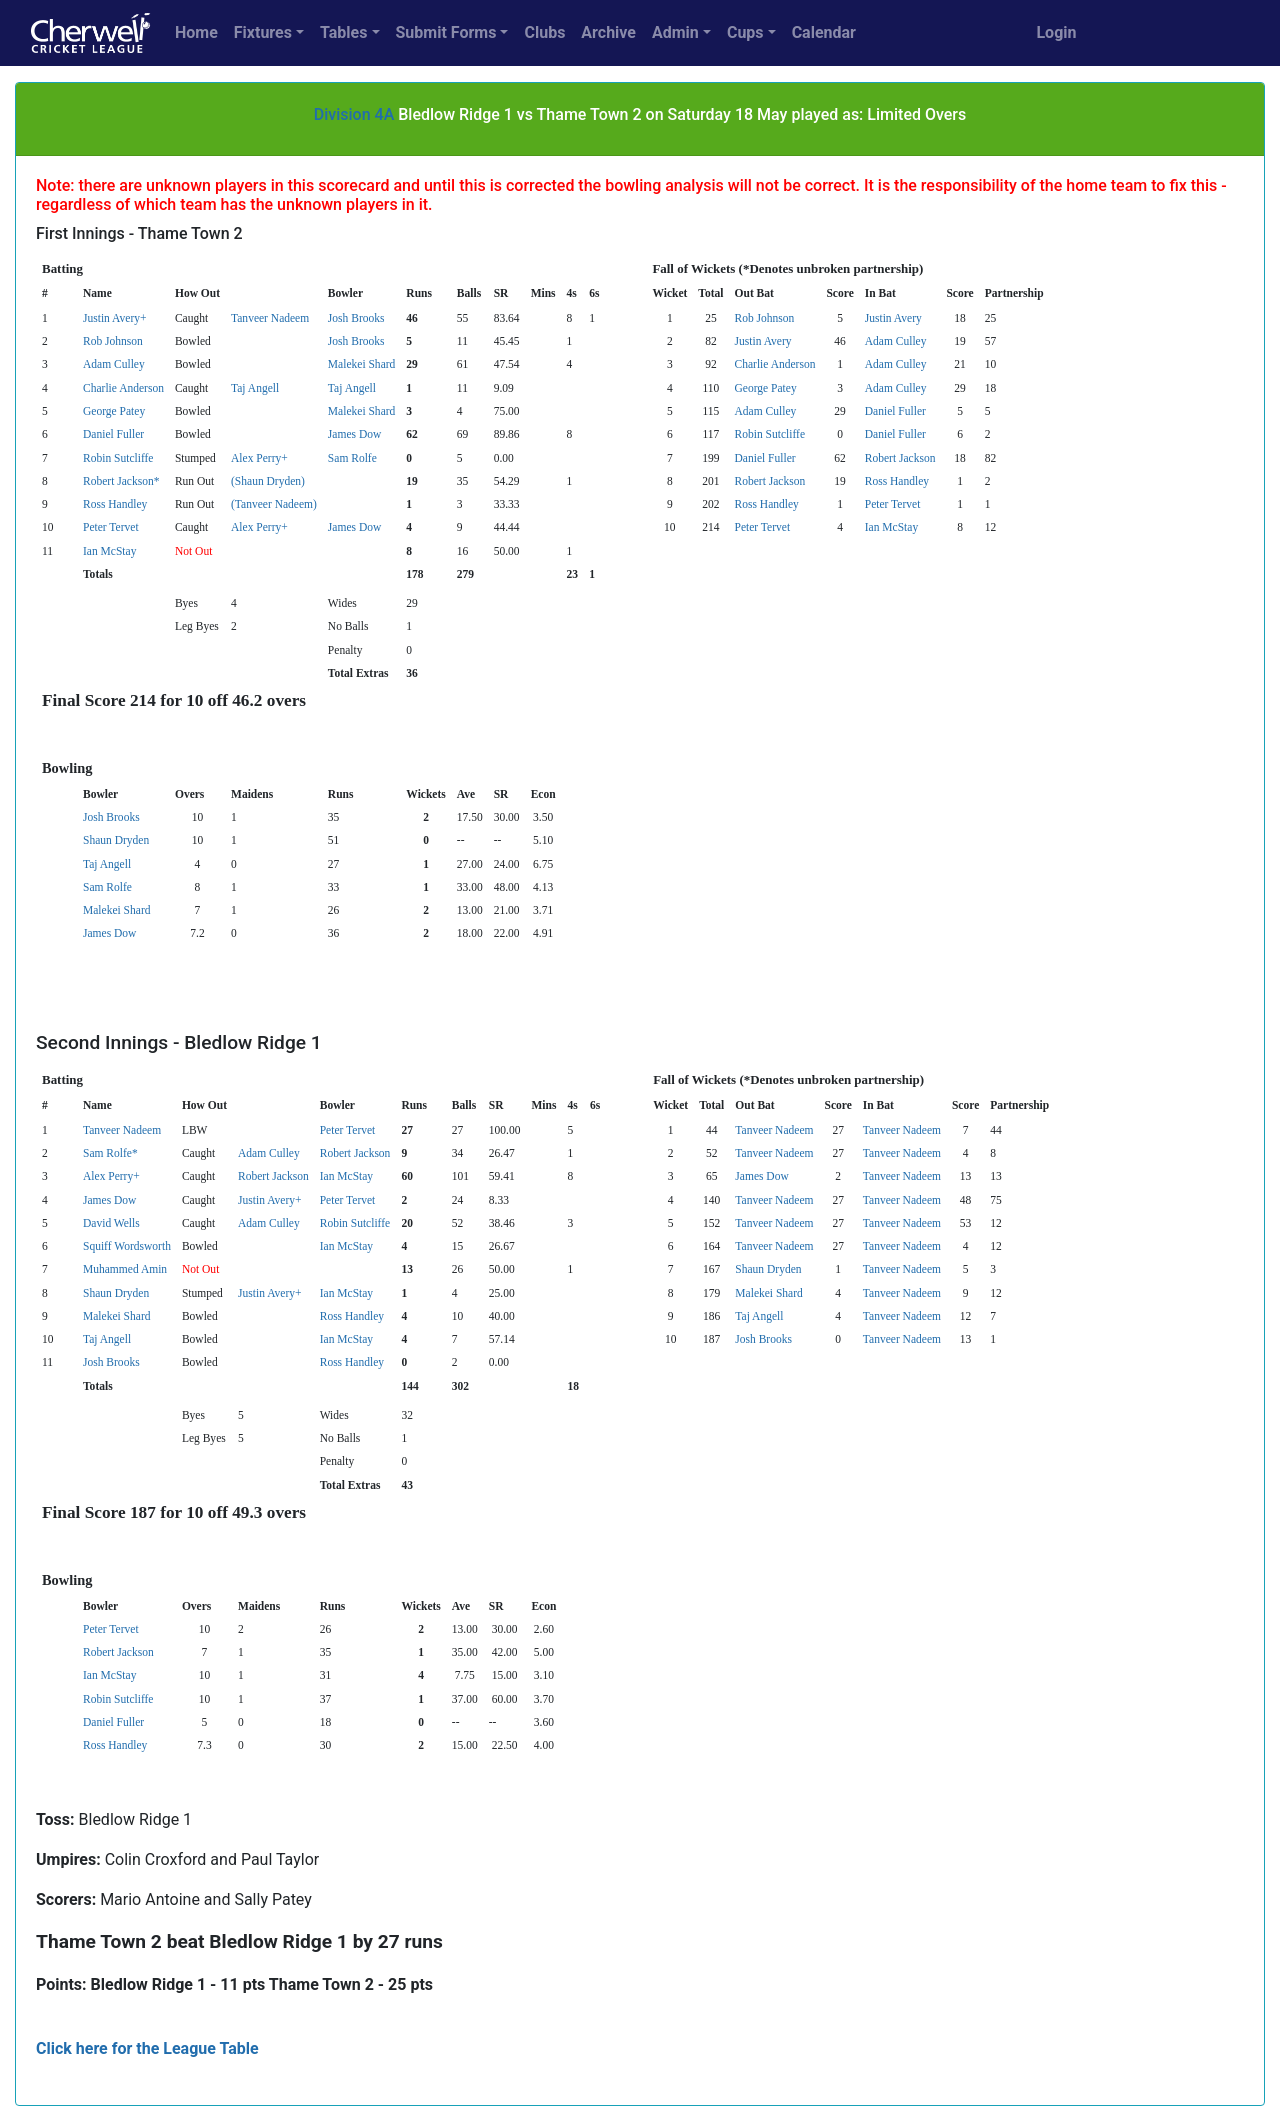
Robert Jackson (900, 458)
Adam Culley (896, 341)
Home (196, 32)
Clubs (544, 32)
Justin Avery (893, 318)
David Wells (111, 1223)
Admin (675, 32)
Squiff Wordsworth (127, 1246)
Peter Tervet (893, 504)
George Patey (766, 388)
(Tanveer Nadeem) (274, 504)
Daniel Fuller (895, 411)
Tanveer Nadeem (270, 318)
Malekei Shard (361, 364)
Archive (608, 32)
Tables (343, 32)
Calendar (824, 32)
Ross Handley (897, 481)
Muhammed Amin (125, 1269)
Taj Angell (255, 388)
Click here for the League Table (147, 2048)
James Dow (354, 434)
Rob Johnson (765, 318)
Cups (745, 32)
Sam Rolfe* (110, 1153)
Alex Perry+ (259, 458)
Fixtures (263, 32)
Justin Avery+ (115, 318)
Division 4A (354, 114)
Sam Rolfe (352, 458)
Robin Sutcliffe (770, 434)
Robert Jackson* (121, 481)
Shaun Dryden (116, 840)
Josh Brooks (356, 318)
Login (1056, 32)
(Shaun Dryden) (268, 481)
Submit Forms (446, 32)
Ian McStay (891, 527)
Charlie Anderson (775, 364)
